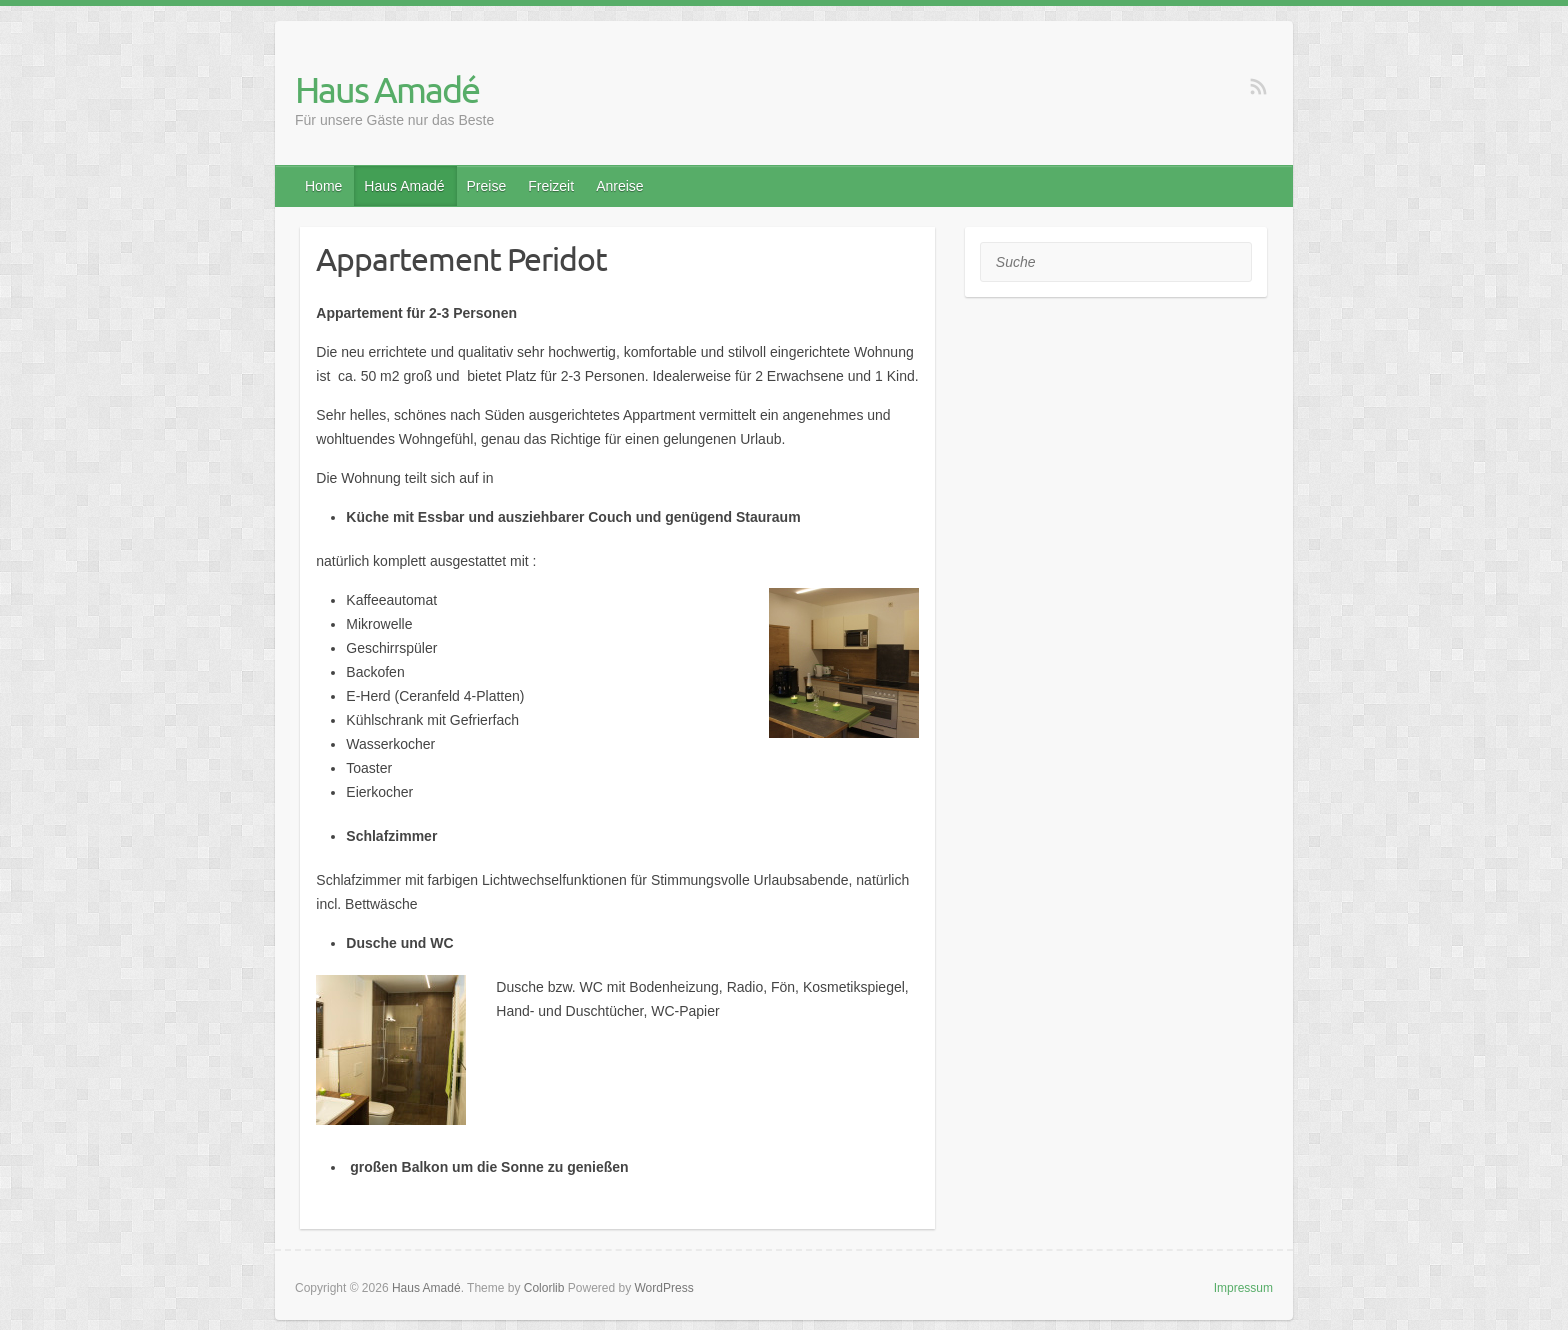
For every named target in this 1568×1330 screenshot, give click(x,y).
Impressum (1243, 1288)
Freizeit (551, 186)
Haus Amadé (387, 89)
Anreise (619, 186)
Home (323, 186)
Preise (487, 186)
